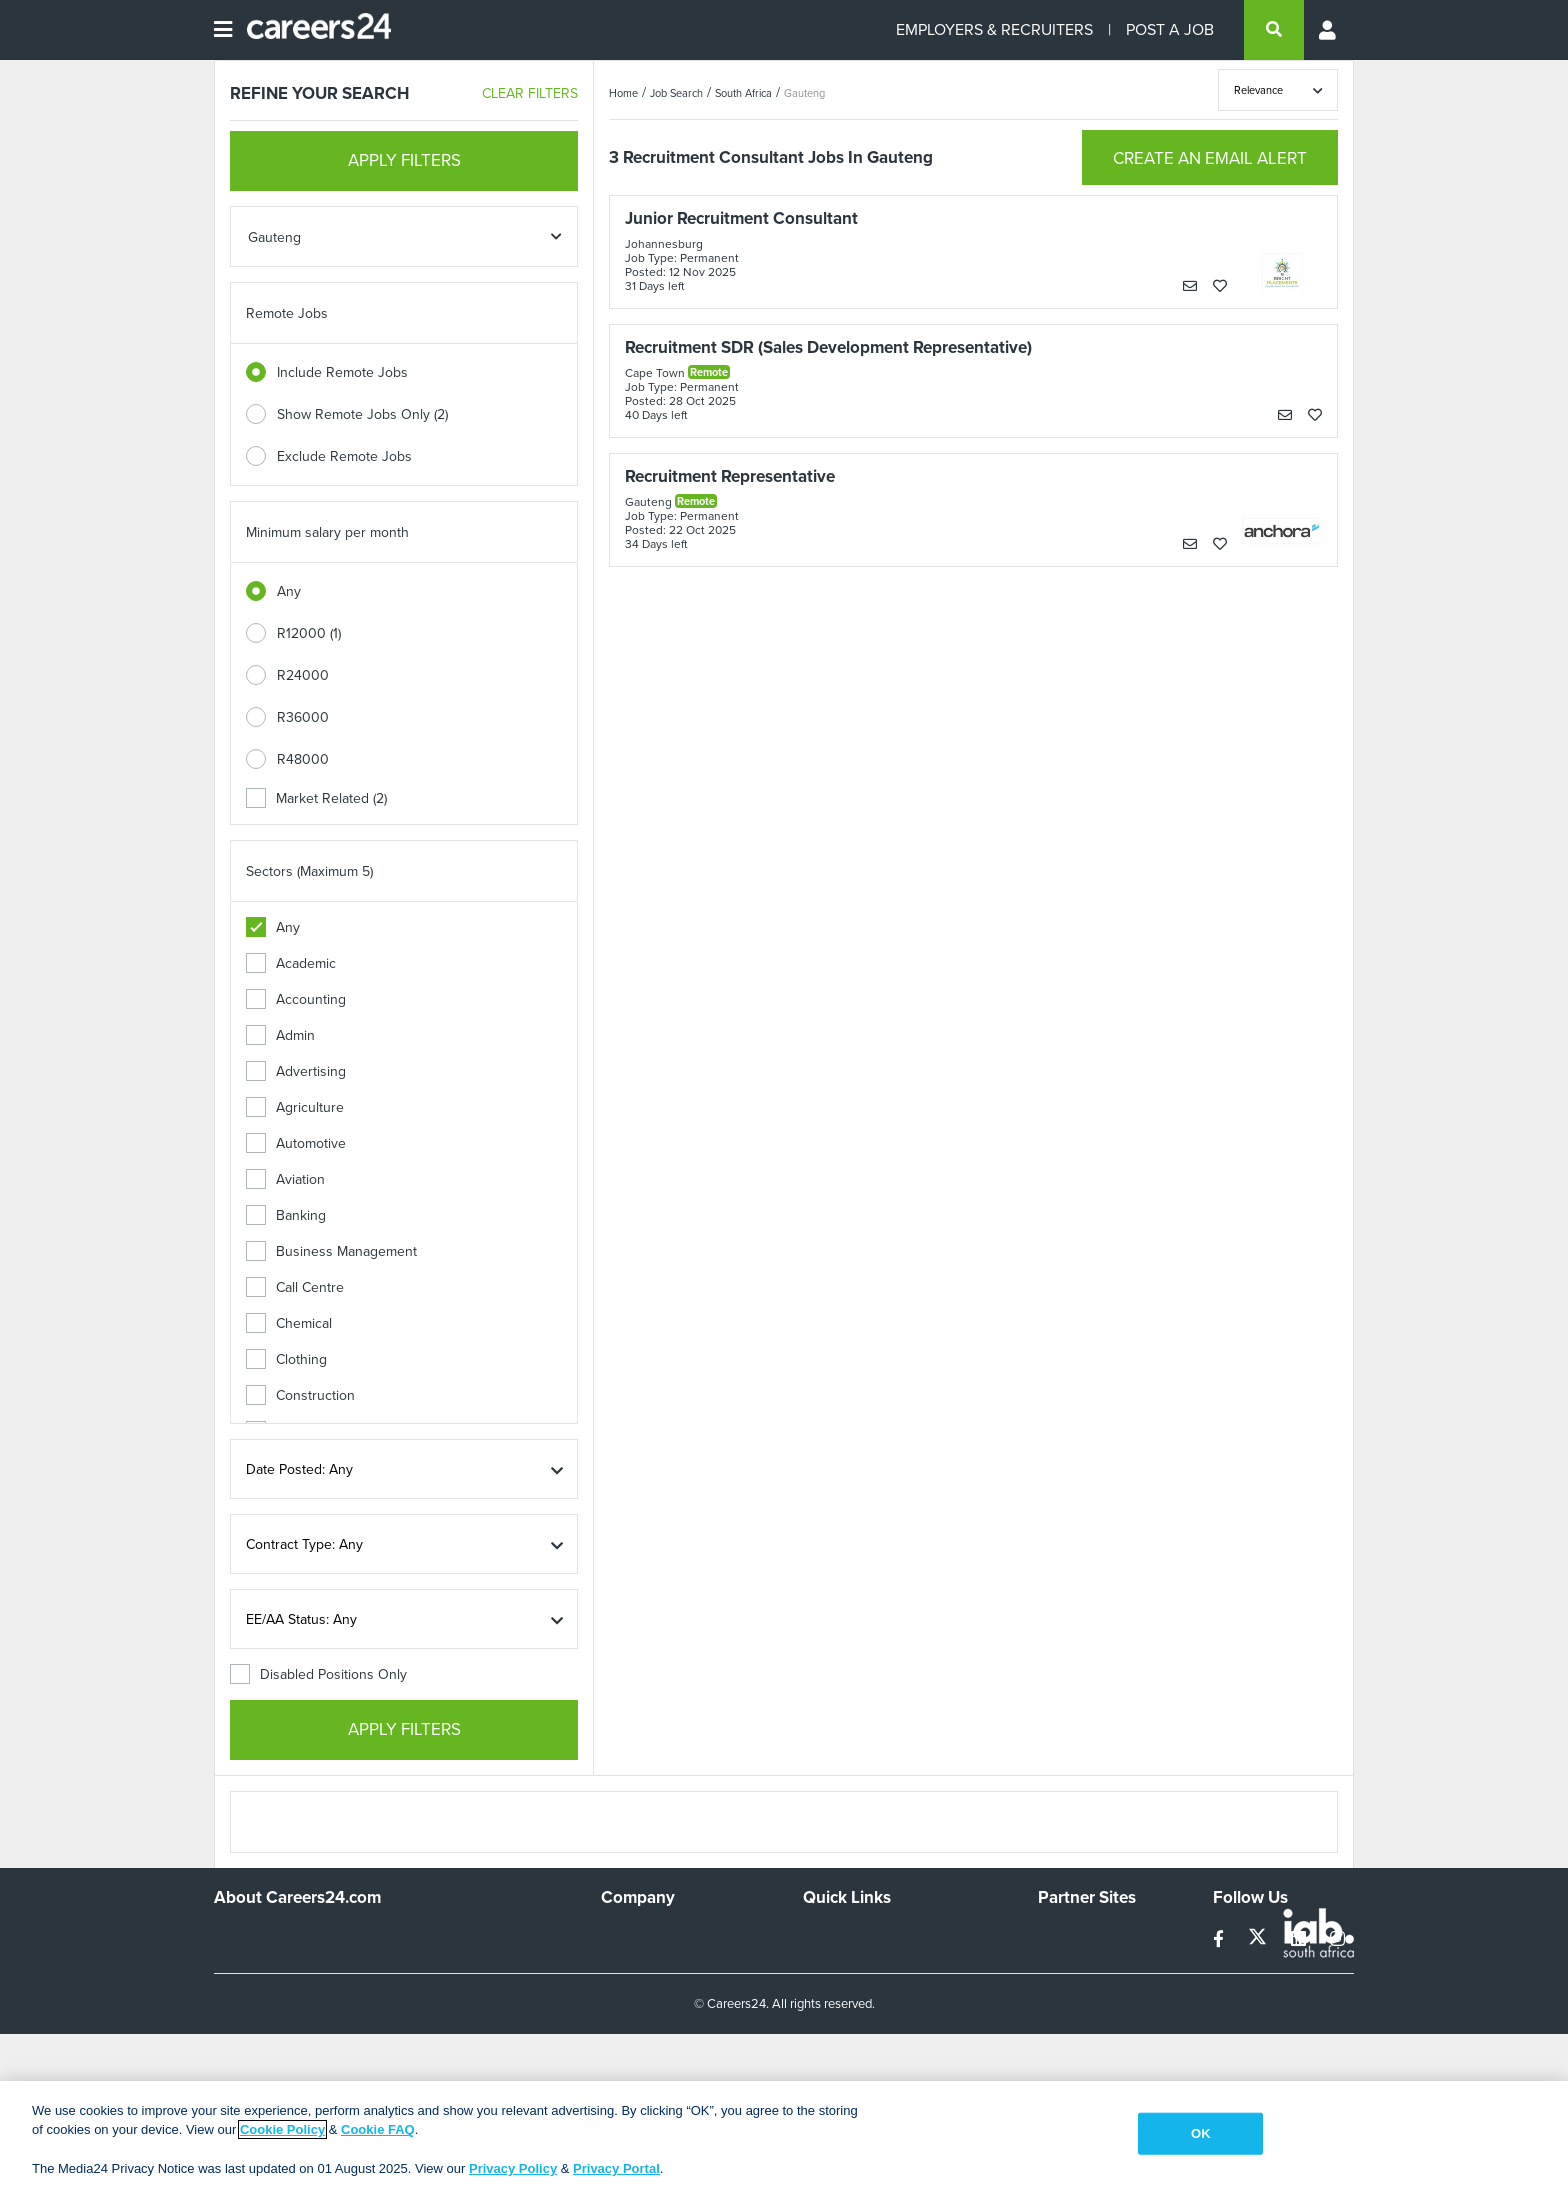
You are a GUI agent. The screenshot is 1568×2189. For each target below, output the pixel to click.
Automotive (296, 1143)
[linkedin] (1300, 1939)
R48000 (303, 759)
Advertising (296, 1071)
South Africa (743, 93)
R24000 (303, 675)
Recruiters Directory (865, 1936)
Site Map (829, 1963)
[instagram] (1337, 1939)
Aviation (285, 1179)
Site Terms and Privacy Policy (892, 1990)
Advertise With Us (656, 1963)
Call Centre (295, 1287)
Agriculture (295, 1107)
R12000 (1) (309, 633)
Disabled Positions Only (318, 1674)
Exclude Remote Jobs (344, 456)
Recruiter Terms (852, 2044)
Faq (814, 2071)
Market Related (316, 798)
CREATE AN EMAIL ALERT (1210, 158)
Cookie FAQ (378, 2129)
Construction (300, 1395)
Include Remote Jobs (342, 372)
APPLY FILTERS (404, 160)
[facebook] (1220, 1939)
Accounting (296, 999)
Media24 (1064, 2017)
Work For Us (639, 1936)
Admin (280, 1035)
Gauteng (804, 93)
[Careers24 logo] (311, 30)
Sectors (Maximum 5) (309, 871)
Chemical (289, 1323)
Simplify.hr (1069, 1936)
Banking (286, 1215)
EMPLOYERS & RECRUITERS (994, 29)
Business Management (331, 1251)
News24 (1063, 1963)
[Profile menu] (1329, 30)
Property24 (1072, 1990)
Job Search (676, 93)
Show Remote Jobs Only (362, 414)
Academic (291, 963)
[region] (784, 2135)
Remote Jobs (287, 313)
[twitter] (1259, 1939)
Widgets (828, 2017)
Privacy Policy (513, 2168)
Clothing (286, 1359)
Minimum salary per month (327, 532)
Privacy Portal (616, 2168)
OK (1201, 2133)
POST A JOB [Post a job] (1170, 29)
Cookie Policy (282, 2129)
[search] (1274, 30)
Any (289, 591)
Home (623, 93)
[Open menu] (223, 30)
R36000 (303, 717)
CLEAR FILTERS (530, 93)
